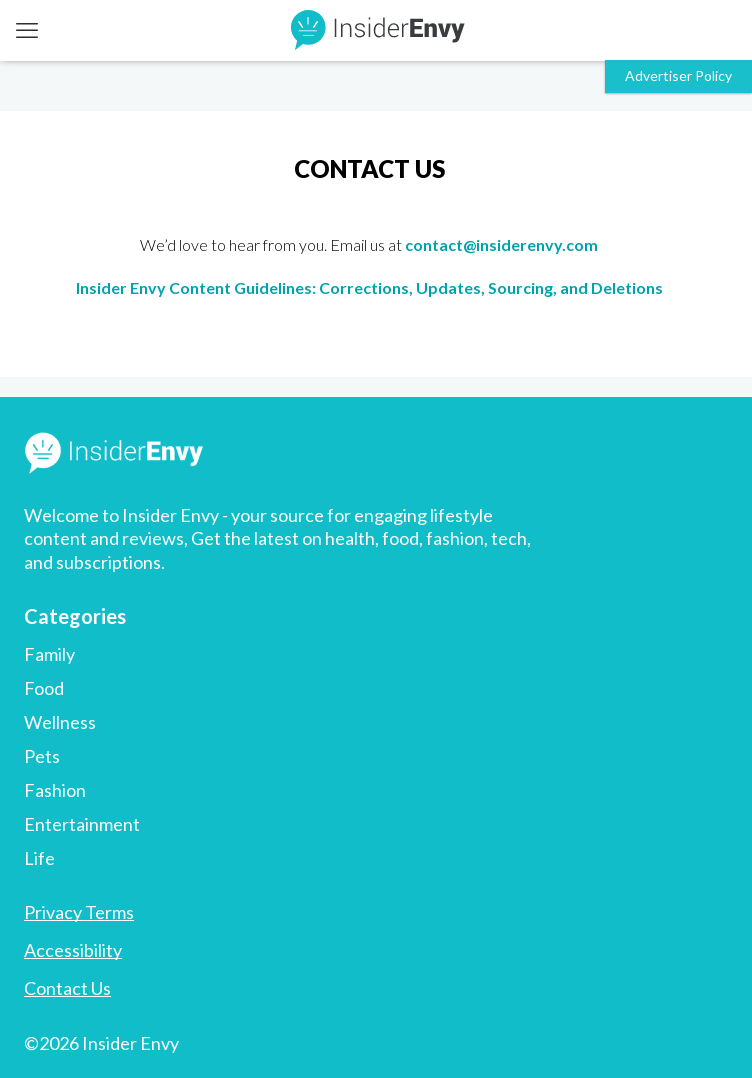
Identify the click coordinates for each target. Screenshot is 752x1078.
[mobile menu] (27, 30)
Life (39, 858)
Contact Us (67, 988)
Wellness (60, 722)
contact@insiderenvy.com (501, 244)
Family (49, 654)
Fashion (55, 790)
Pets (42, 756)
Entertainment (82, 824)
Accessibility (73, 950)
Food (44, 688)
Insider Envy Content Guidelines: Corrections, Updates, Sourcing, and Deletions (369, 287)
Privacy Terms (79, 912)
